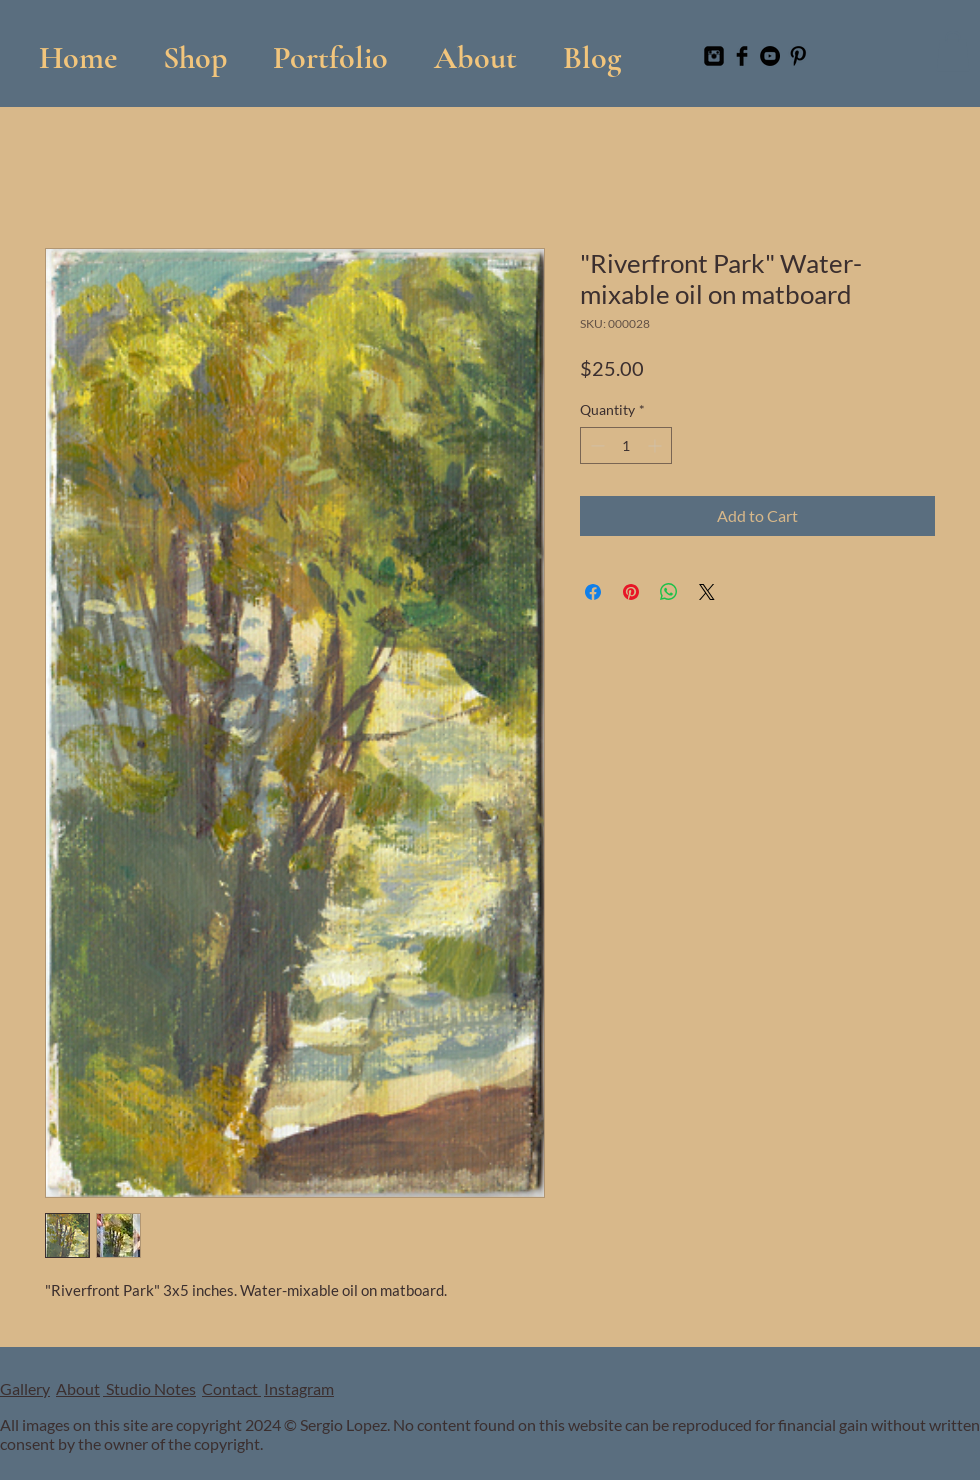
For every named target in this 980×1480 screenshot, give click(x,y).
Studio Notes (149, 1388)
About (78, 1388)
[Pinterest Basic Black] (798, 56)
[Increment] (656, 445)
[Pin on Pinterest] (631, 592)
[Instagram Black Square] (714, 56)
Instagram (299, 1388)
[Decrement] (595, 445)
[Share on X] (707, 592)
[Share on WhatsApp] (669, 592)
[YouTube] (770, 56)
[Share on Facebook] (593, 592)
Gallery (25, 1388)
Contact (231, 1388)
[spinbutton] (626, 445)
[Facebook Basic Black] (742, 56)
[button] (330, 48)
